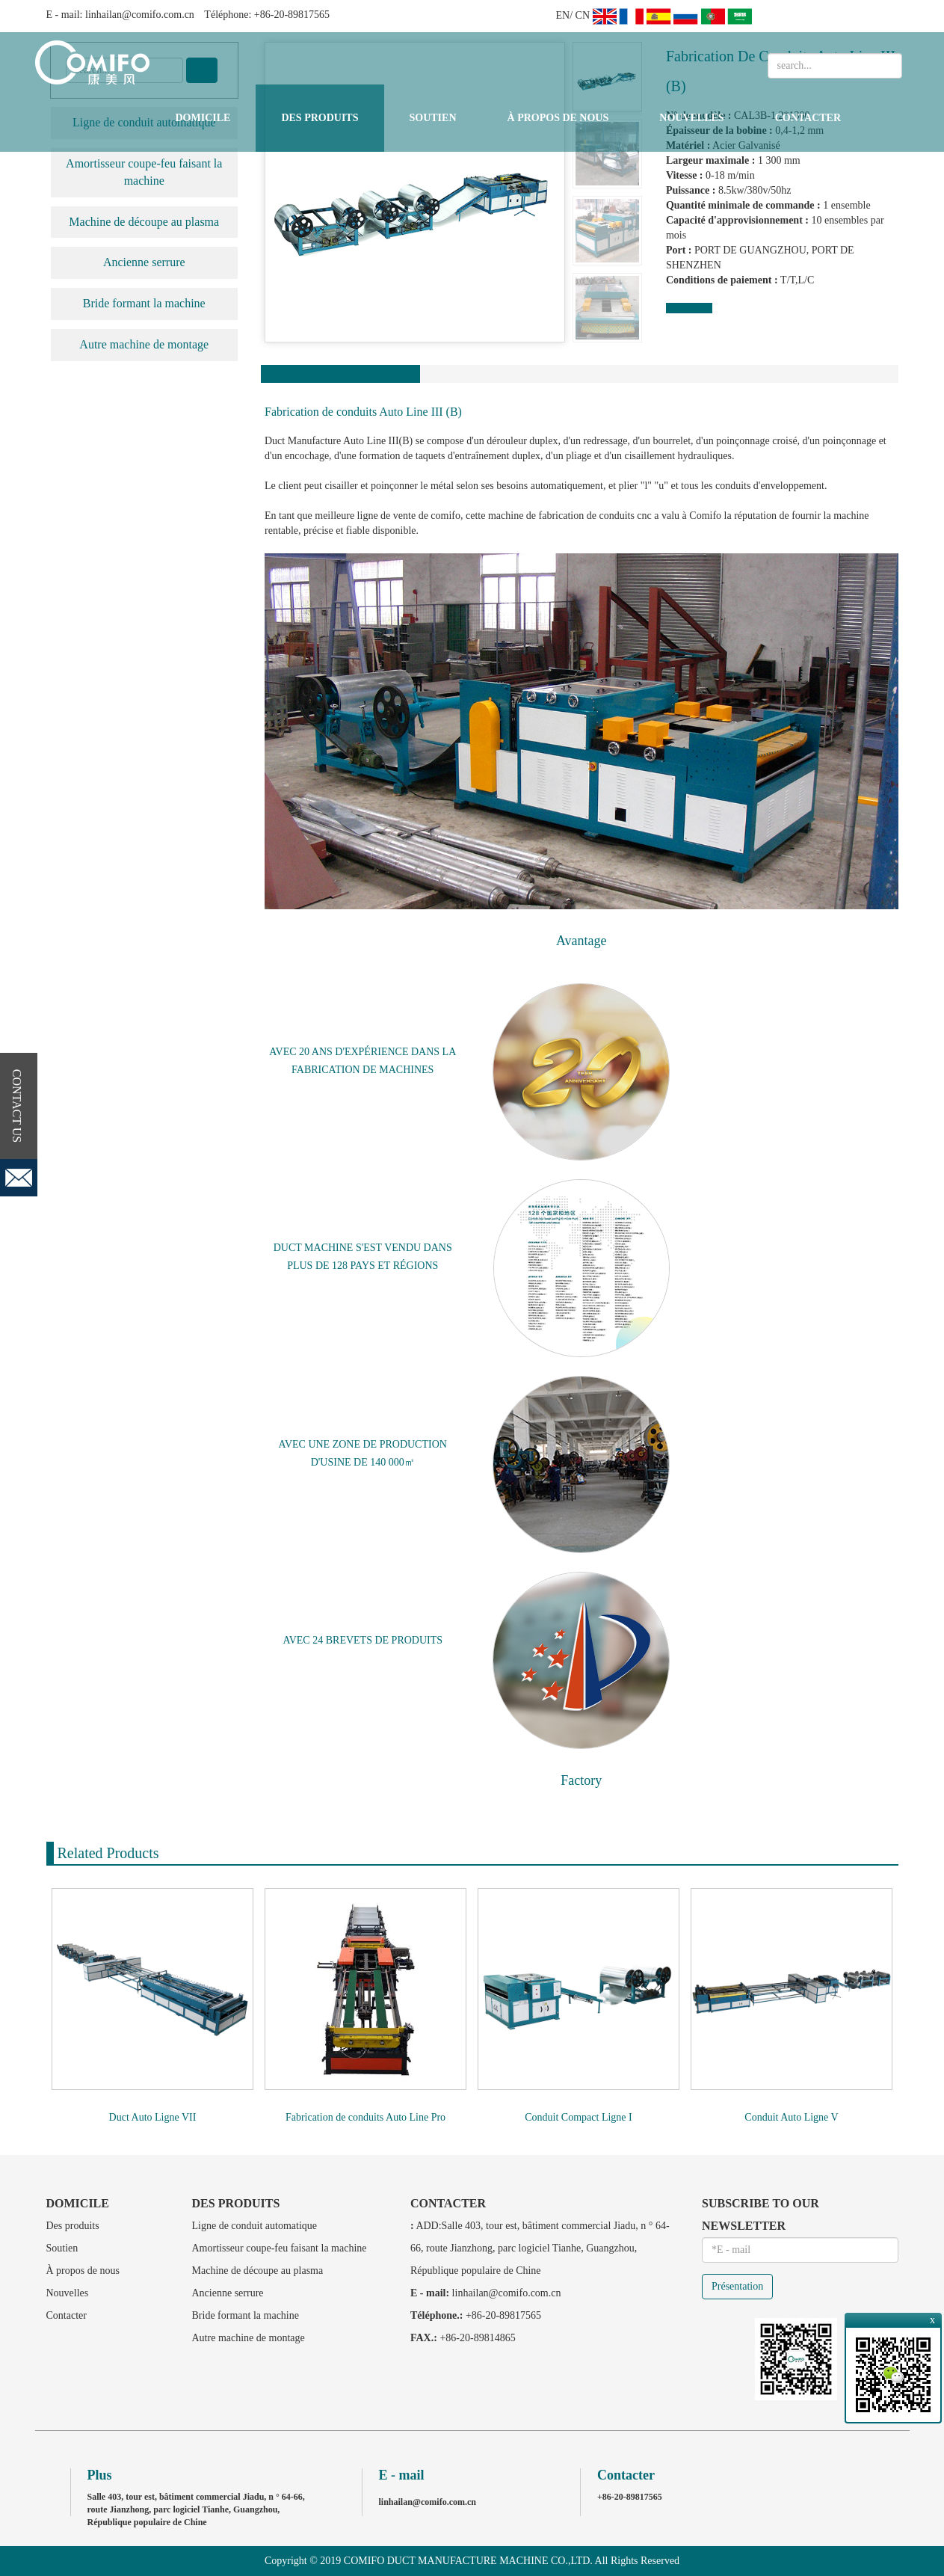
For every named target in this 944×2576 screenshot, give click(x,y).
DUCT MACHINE (314, 1247)
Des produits (319, 117)
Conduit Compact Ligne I (578, 2117)
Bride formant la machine (144, 303)
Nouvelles (691, 117)
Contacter (808, 117)
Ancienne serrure (144, 262)
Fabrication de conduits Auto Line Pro (365, 2117)
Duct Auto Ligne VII (153, 2117)
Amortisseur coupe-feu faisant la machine (144, 172)
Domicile (203, 117)
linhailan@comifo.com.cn (139, 14)
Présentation (737, 2286)
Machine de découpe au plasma (144, 221)
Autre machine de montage (144, 344)
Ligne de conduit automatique (255, 2225)
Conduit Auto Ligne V (791, 2117)
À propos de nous (558, 117)
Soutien (433, 117)
